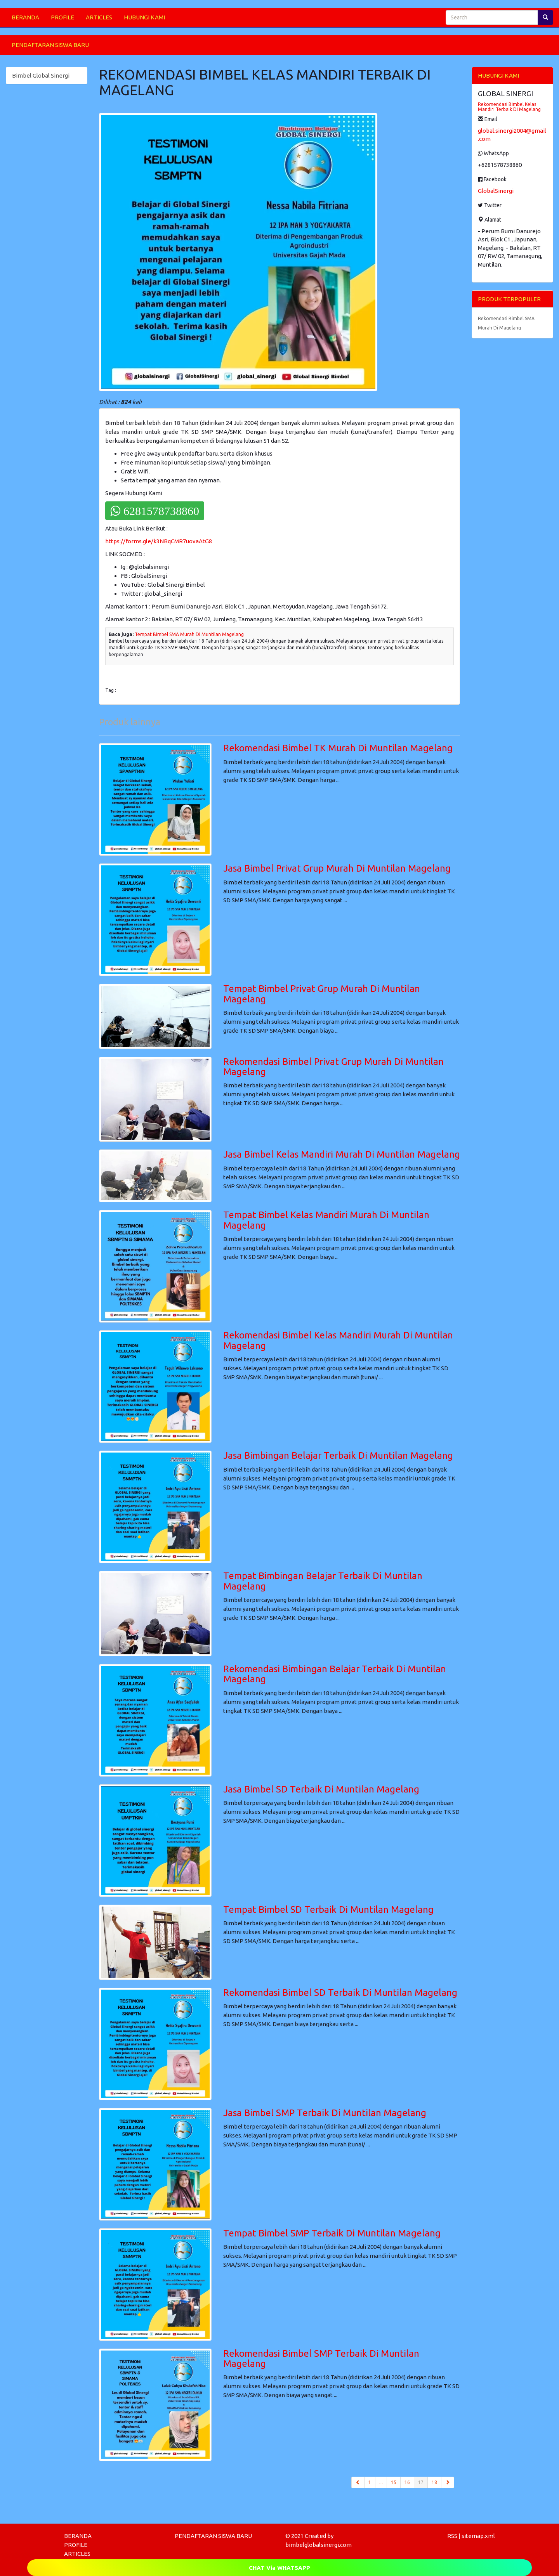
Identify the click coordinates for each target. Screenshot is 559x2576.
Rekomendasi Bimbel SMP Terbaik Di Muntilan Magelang (321, 2358)
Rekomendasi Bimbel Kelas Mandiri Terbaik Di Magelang (509, 107)
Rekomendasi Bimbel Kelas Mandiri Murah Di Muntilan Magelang (338, 1340)
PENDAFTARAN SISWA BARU (50, 45)
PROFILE (62, 17)
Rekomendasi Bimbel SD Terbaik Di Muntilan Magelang (340, 1992)
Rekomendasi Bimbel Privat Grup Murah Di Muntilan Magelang (333, 1066)
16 (407, 2482)
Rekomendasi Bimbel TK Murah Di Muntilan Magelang (338, 748)
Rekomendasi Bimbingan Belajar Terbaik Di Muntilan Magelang (334, 1674)
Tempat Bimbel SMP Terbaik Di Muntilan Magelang (332, 2233)
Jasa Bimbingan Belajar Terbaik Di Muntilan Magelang (338, 1455)
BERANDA (25, 17)
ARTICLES (99, 17)
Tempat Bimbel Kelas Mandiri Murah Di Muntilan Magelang (326, 1220)
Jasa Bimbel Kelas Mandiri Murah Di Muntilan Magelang (341, 1154)
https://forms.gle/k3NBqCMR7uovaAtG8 (158, 541)
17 (423, 2482)
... (381, 2482)
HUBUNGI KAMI (144, 17)
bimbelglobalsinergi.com (318, 2544)
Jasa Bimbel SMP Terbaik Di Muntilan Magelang (324, 2113)
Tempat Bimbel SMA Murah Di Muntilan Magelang (189, 634)
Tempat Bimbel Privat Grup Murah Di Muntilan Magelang (321, 993)
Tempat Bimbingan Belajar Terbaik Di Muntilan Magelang (322, 1581)
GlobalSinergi (496, 190)
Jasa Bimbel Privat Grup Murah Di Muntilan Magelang (337, 868)
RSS (452, 2536)
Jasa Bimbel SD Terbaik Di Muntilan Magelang (321, 1789)
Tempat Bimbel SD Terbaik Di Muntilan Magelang (328, 1909)
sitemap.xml (478, 2536)
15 (393, 2482)
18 (434, 2482)
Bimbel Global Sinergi (40, 75)
